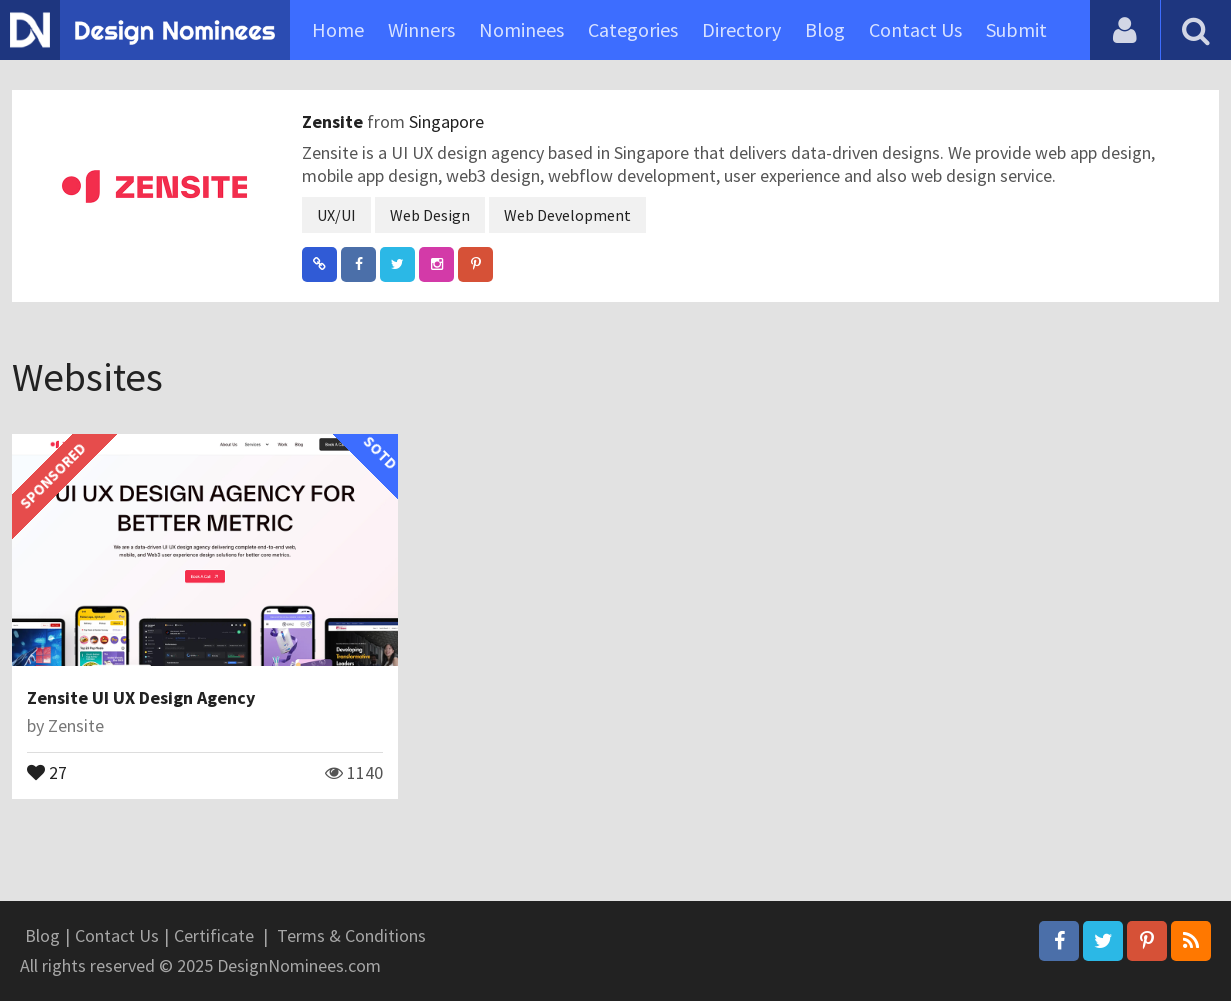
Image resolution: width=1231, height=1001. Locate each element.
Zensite (334, 121)
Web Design (430, 215)
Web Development (567, 215)
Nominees (521, 29)
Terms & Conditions (351, 935)
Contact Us (915, 29)
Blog (825, 29)
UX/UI (336, 215)
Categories (633, 29)
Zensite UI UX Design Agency (141, 697)
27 (47, 771)
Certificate (214, 935)
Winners (421, 29)
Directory (741, 29)
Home (338, 29)
